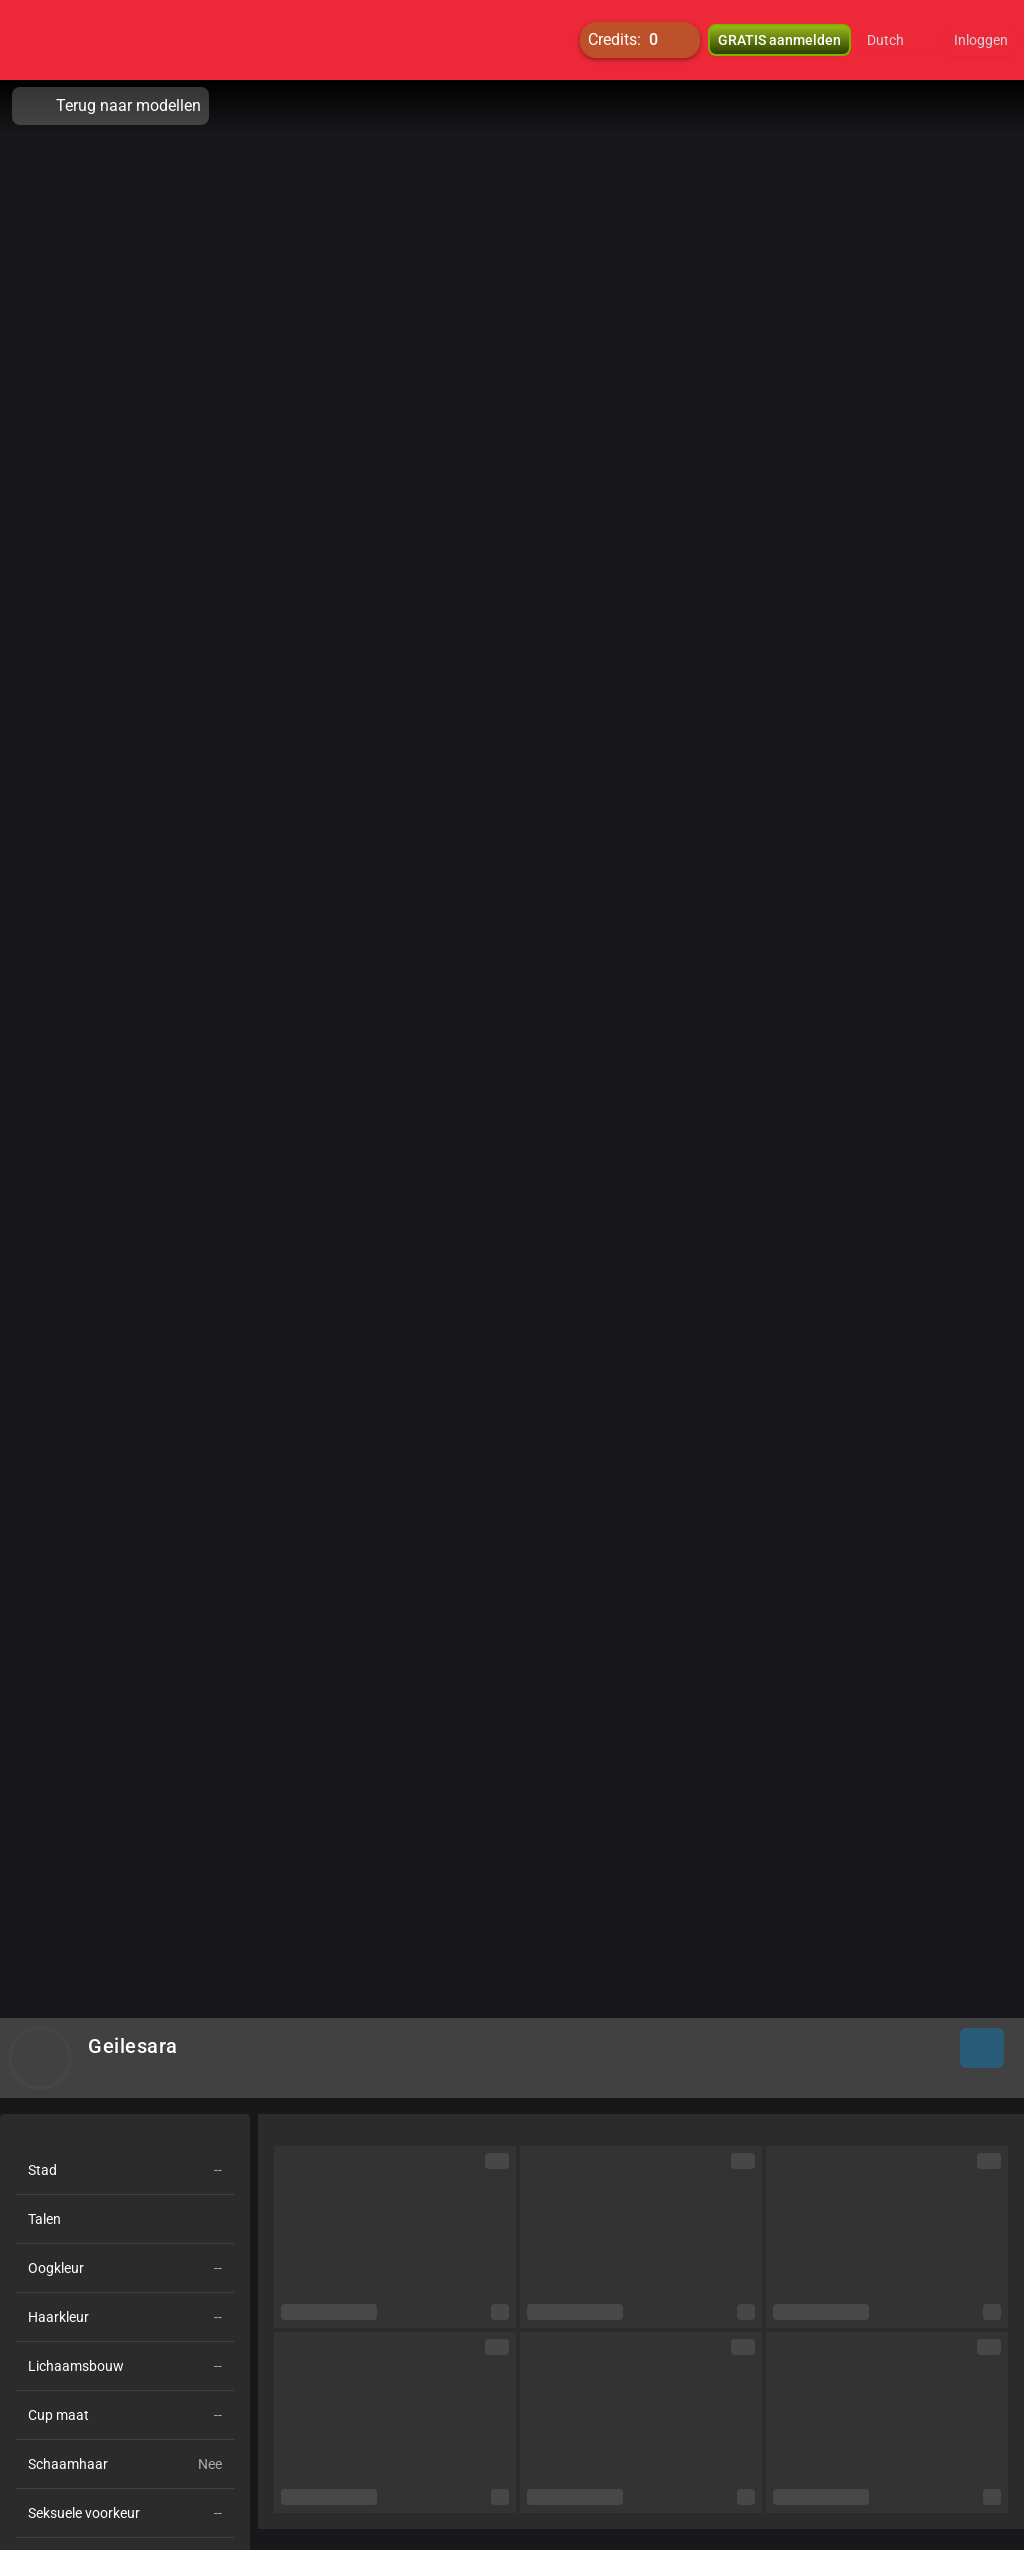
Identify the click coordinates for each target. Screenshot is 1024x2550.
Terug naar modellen (110, 106)
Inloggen (981, 40)
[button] (898, 40)
